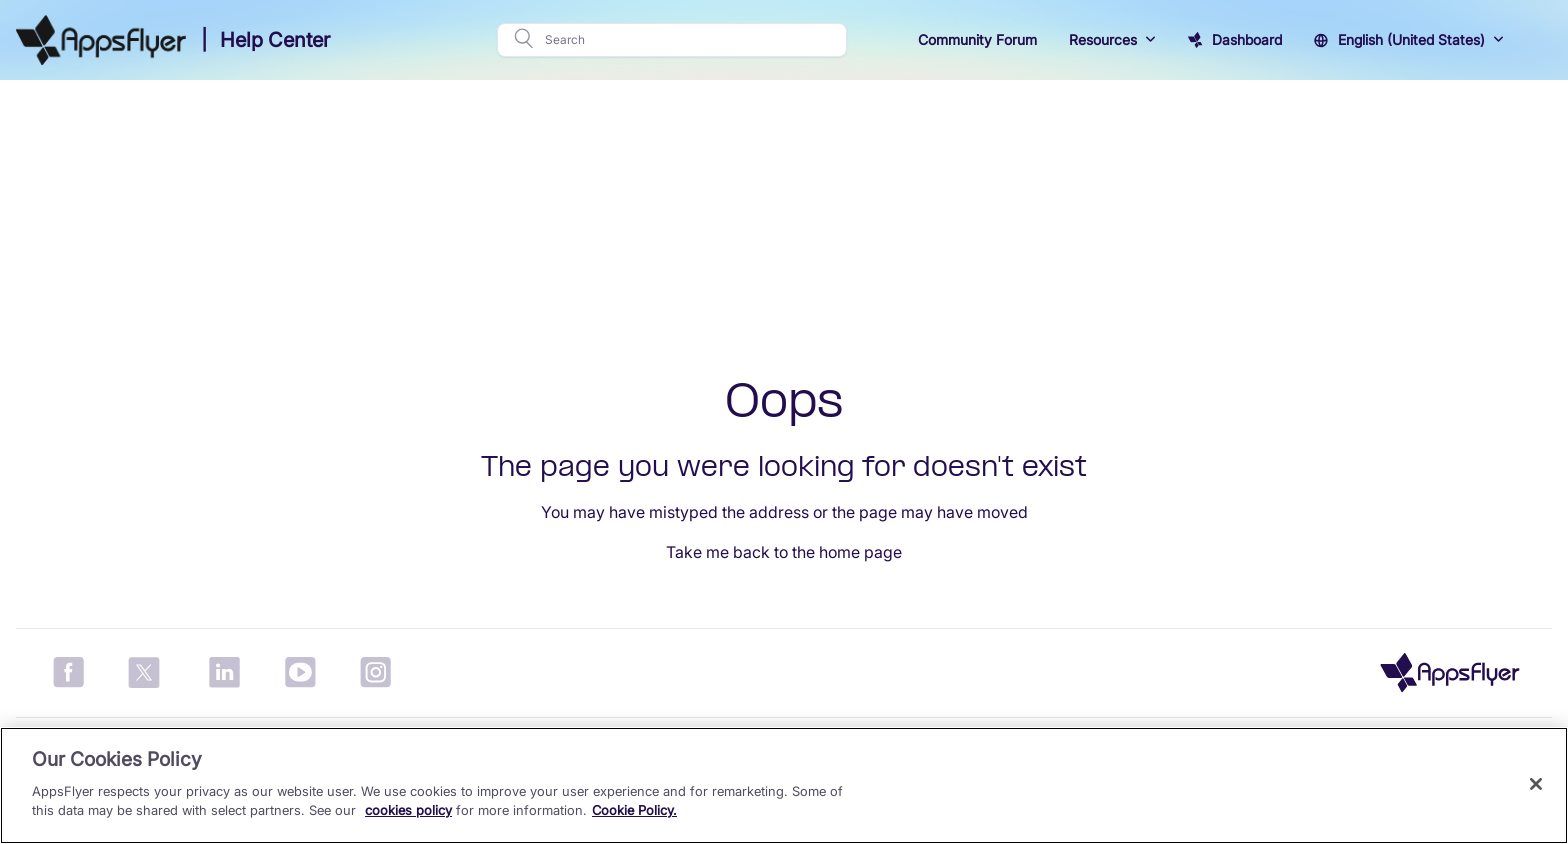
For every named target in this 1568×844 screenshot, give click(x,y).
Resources (1103, 39)
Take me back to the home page (784, 552)
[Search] (689, 40)
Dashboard (1247, 39)
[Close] (1536, 784)
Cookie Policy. (634, 810)
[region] (784, 785)
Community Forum (977, 39)
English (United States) (1411, 39)
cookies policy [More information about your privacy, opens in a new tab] (408, 810)
